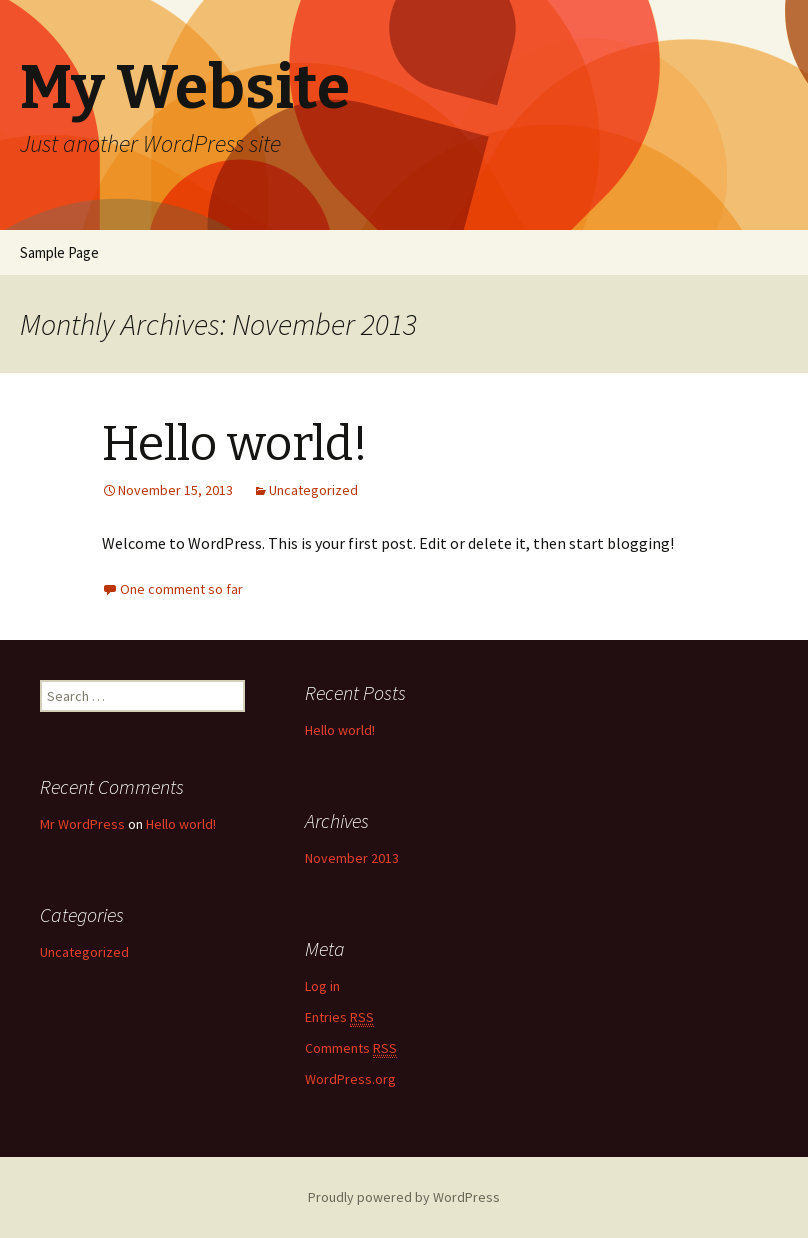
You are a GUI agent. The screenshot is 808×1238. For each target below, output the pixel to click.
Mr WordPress (82, 824)
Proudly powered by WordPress (404, 1197)
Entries (339, 1017)
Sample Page (59, 252)
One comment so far (181, 589)
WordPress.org (350, 1079)
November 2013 (352, 858)
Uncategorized (313, 490)
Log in (322, 986)
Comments (351, 1048)
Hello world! (235, 444)
